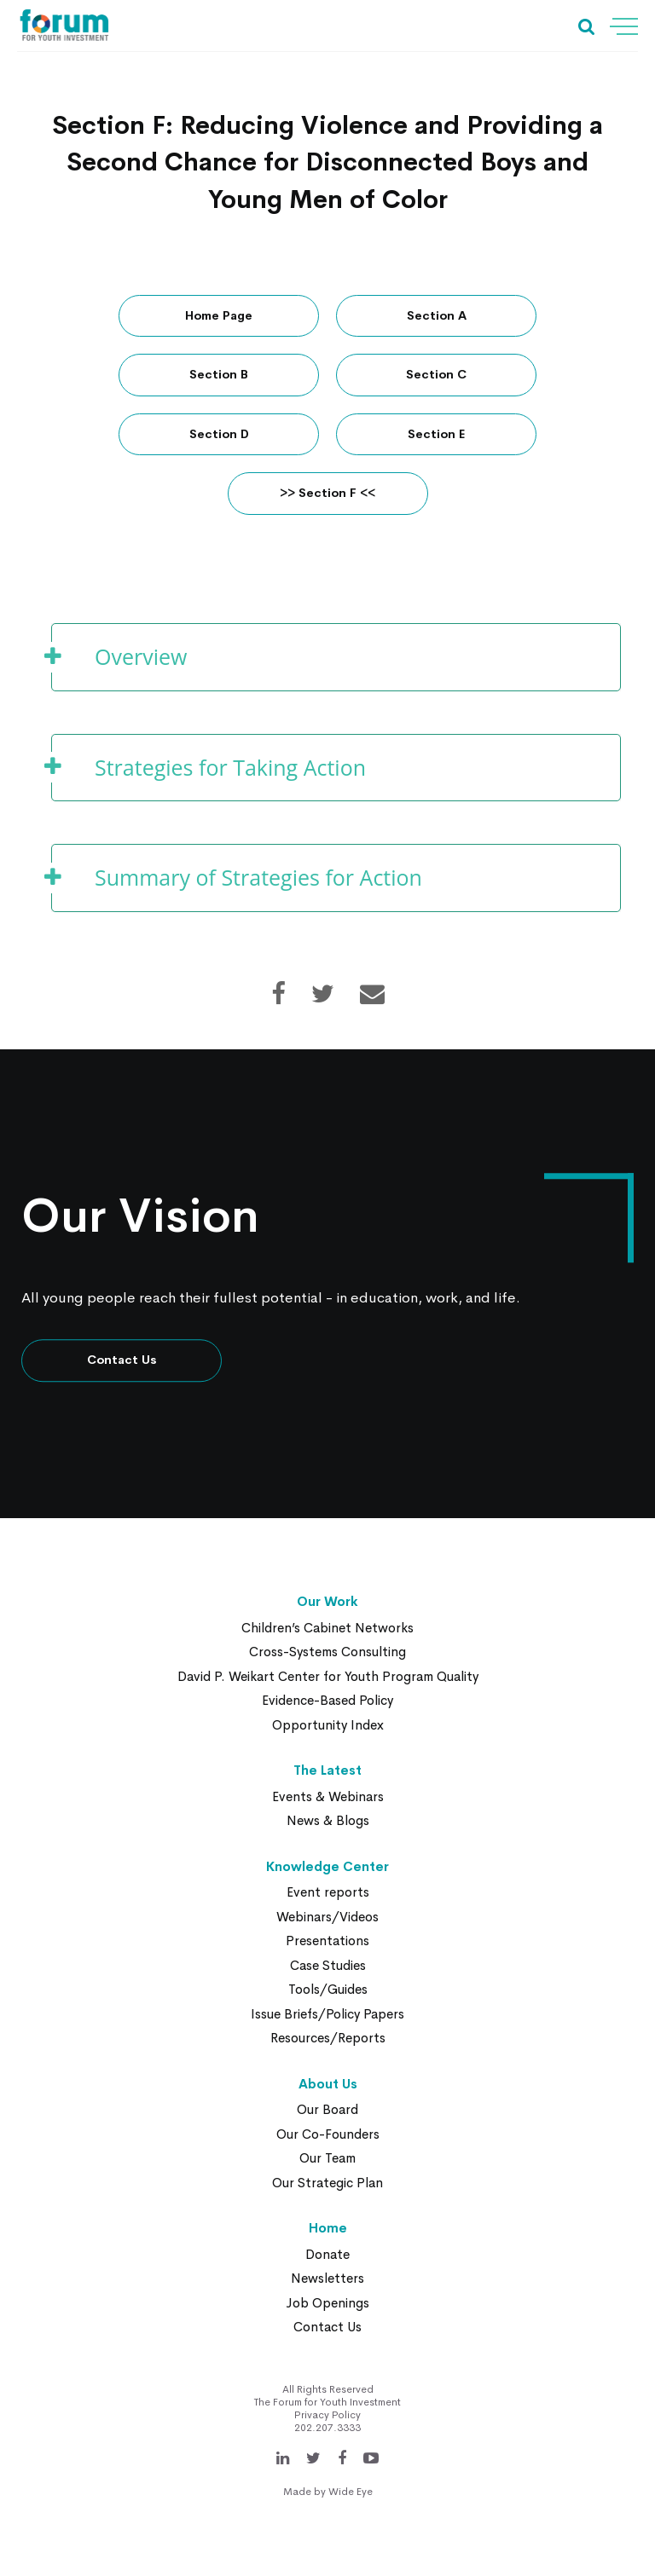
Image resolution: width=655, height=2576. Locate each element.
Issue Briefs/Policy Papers (327, 2014)
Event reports (328, 1893)
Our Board (327, 2110)
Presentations (327, 1941)
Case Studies (328, 1965)
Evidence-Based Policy (327, 1701)
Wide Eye (350, 2492)
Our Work (327, 1602)
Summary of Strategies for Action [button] (258, 877)
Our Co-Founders (328, 2134)
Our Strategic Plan (327, 2183)
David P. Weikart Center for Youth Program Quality (327, 1676)
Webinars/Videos (327, 1917)
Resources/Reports (327, 2038)
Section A (437, 315)
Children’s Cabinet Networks (327, 1628)
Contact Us (122, 1360)
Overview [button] (141, 656)
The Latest (327, 1771)
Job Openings (327, 2303)
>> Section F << (327, 493)
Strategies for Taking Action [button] (230, 767)
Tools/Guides (328, 1990)
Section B (218, 375)
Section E (436, 434)
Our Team (327, 2159)
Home (328, 2229)
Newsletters (327, 2279)
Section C (436, 375)
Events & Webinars (328, 1796)
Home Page (218, 315)
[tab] (336, 657)
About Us (328, 2084)
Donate (327, 2254)
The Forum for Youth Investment (327, 2402)
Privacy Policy (327, 2415)
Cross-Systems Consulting (327, 1652)
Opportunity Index (328, 1725)
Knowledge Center (327, 1866)
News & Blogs (328, 1821)
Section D (219, 434)
